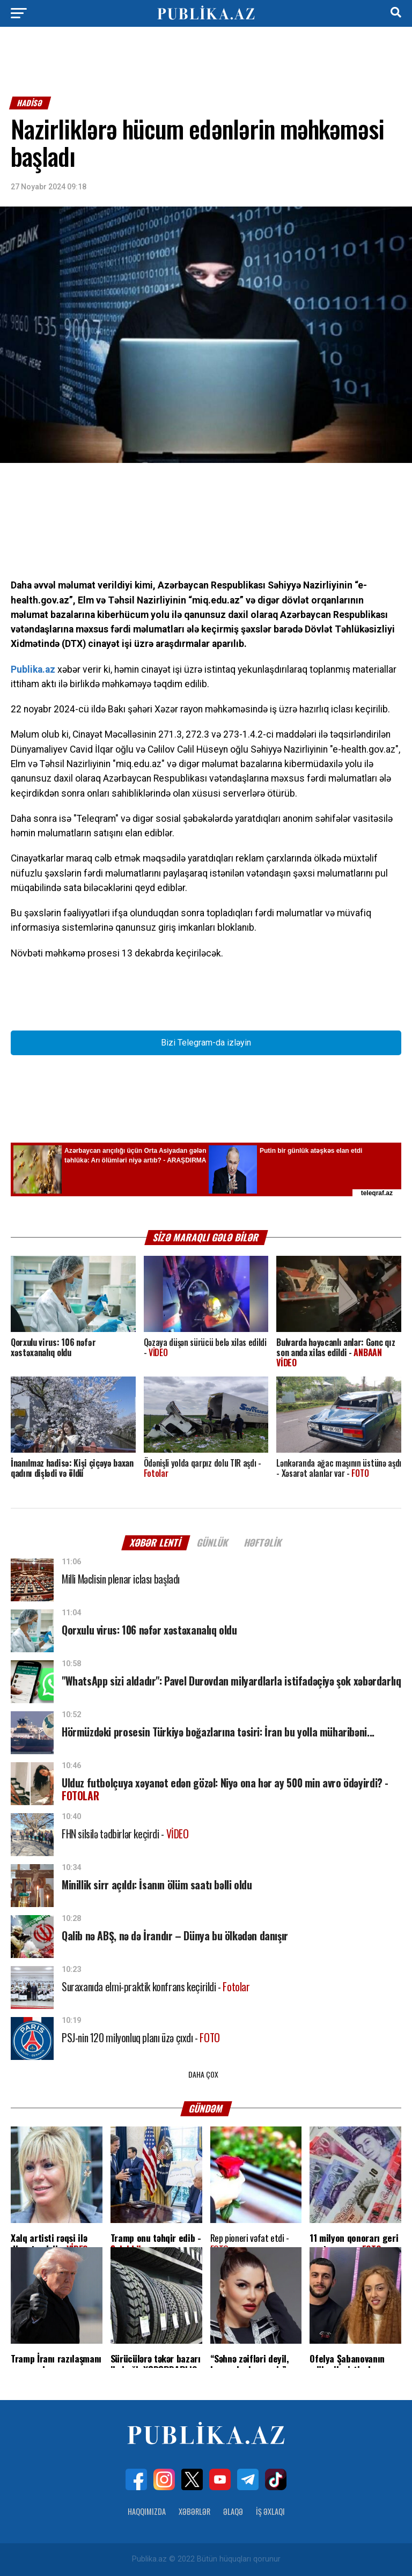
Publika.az (33, 669)
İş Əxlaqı (270, 2511)
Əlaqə (233, 2511)
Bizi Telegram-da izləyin (206, 1042)
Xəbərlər (194, 2511)
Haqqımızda (147, 2511)
